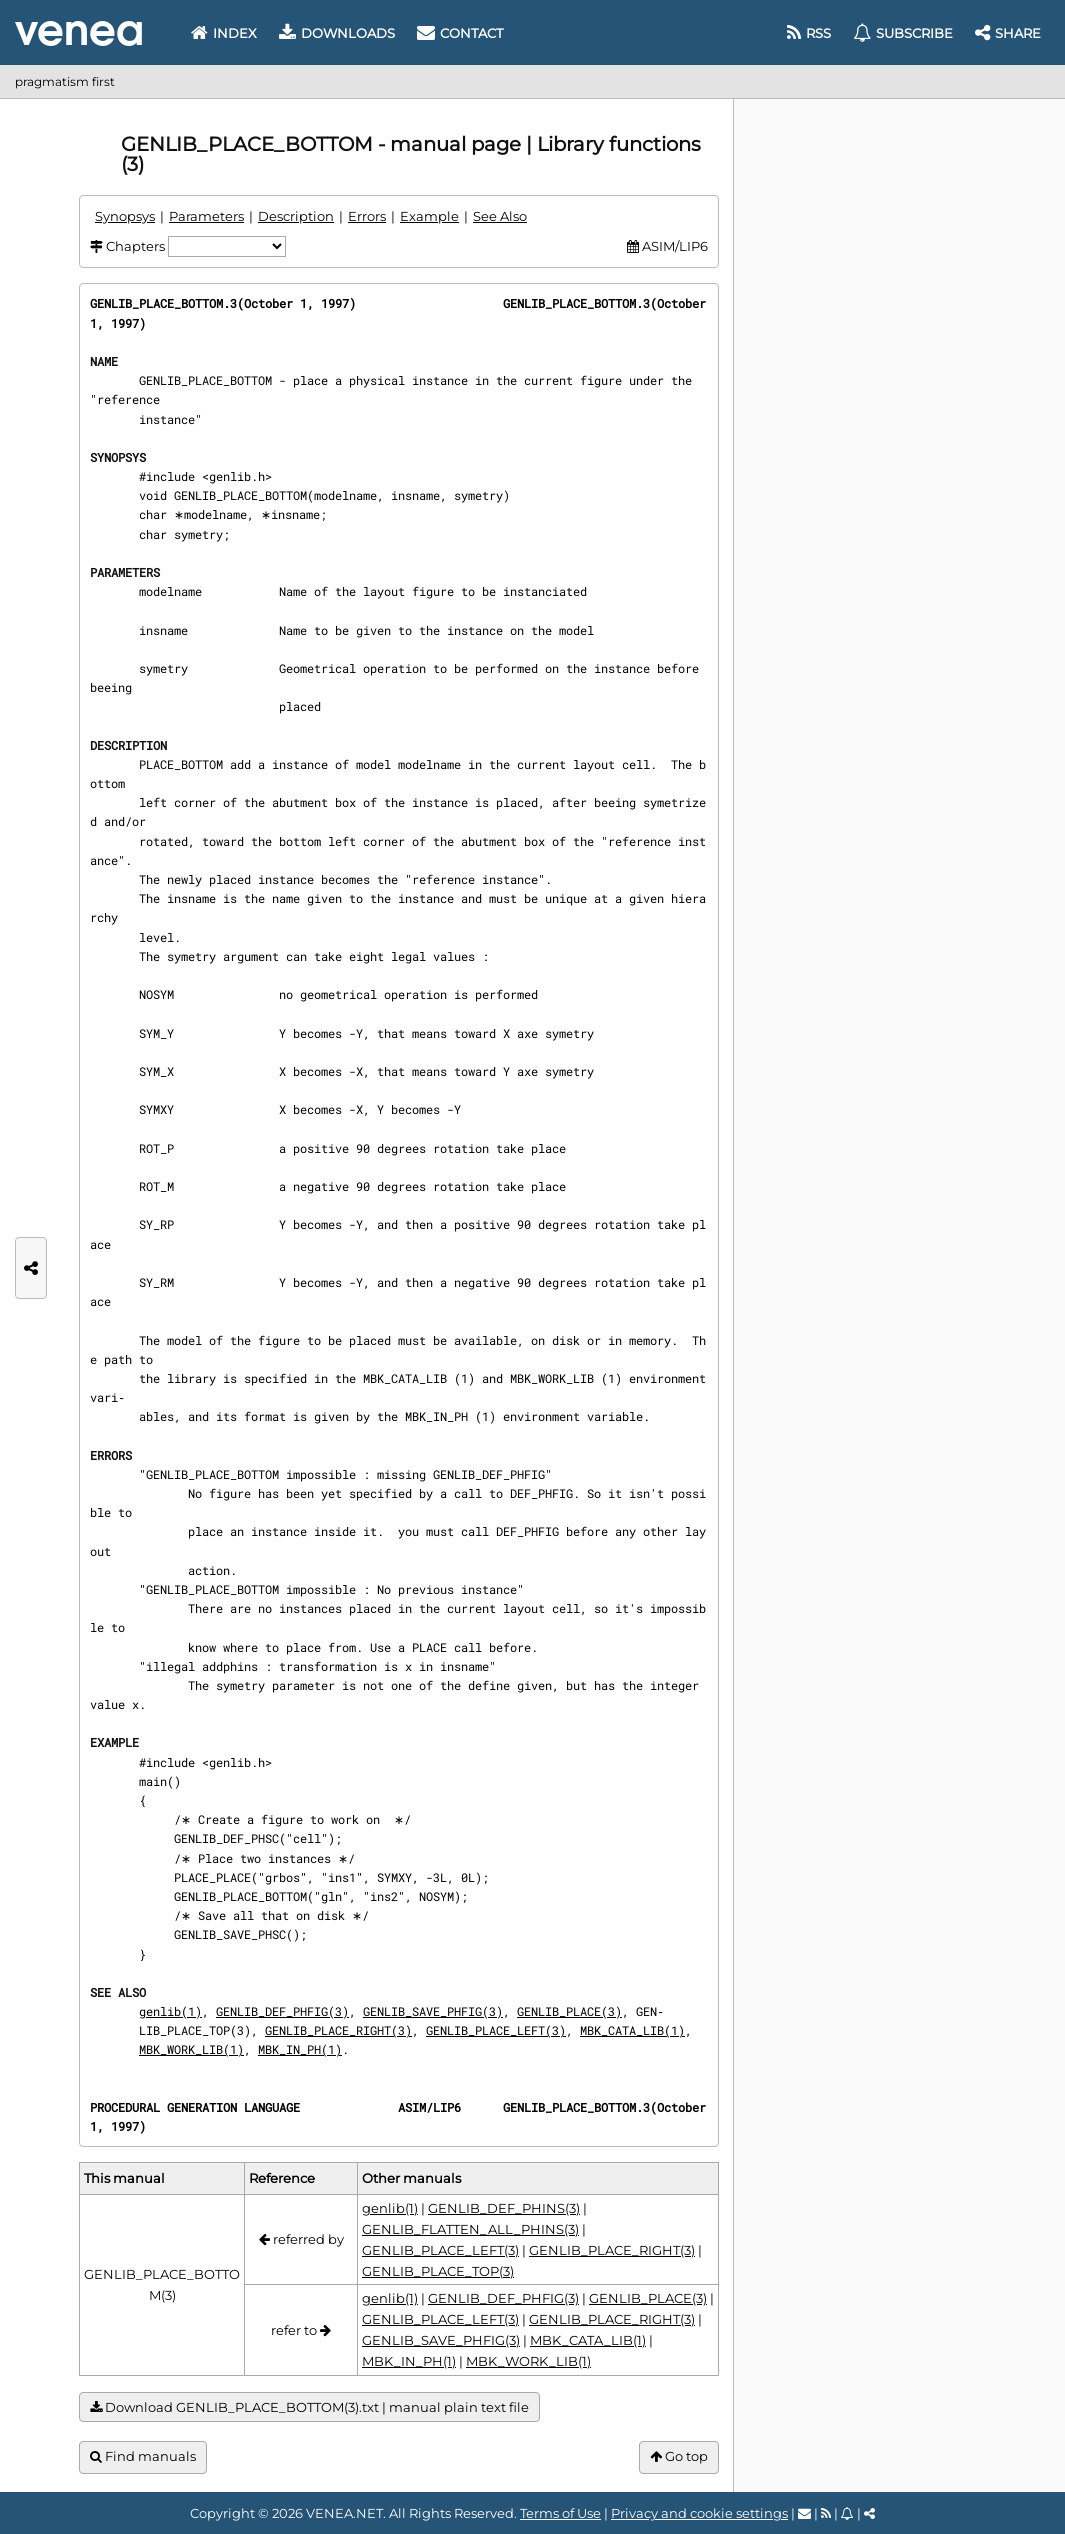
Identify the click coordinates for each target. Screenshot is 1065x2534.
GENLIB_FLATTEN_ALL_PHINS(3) (470, 2229)
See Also (500, 216)
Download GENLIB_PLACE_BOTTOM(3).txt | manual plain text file (309, 2407)
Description (296, 216)
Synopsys (125, 216)
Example (429, 216)
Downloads (337, 33)
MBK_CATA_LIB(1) (632, 2030)
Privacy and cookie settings (699, 2513)
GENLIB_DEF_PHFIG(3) (282, 2011)
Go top (679, 2456)
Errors (367, 216)
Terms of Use (560, 2513)
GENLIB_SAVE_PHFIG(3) (433, 2011)
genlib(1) (170, 2011)
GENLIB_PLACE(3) (569, 2011)
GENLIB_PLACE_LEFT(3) (496, 2030)
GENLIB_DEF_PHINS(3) (504, 2208)
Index (224, 33)
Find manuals (143, 2456)
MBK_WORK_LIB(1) (191, 2049)
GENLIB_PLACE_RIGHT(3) (338, 2030)
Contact (460, 33)
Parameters (206, 216)
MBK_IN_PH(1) (300, 2049)
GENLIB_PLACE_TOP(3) (438, 2271)
